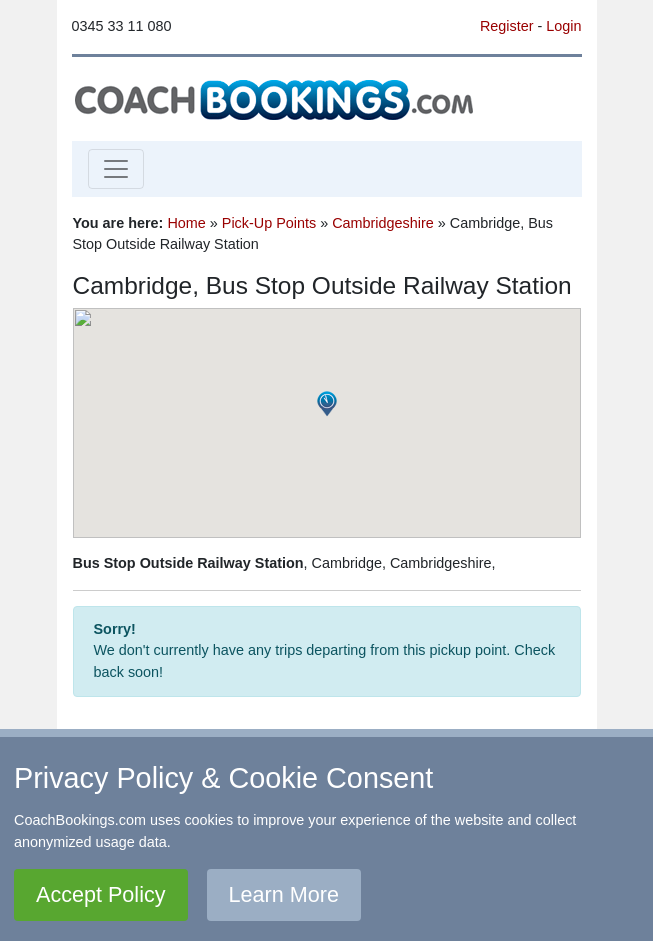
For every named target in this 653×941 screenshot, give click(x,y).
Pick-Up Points (269, 223)
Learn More (284, 894)
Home (186, 223)
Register (507, 26)
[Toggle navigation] (116, 169)
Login (563, 26)
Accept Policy (101, 894)
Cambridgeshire (383, 223)
